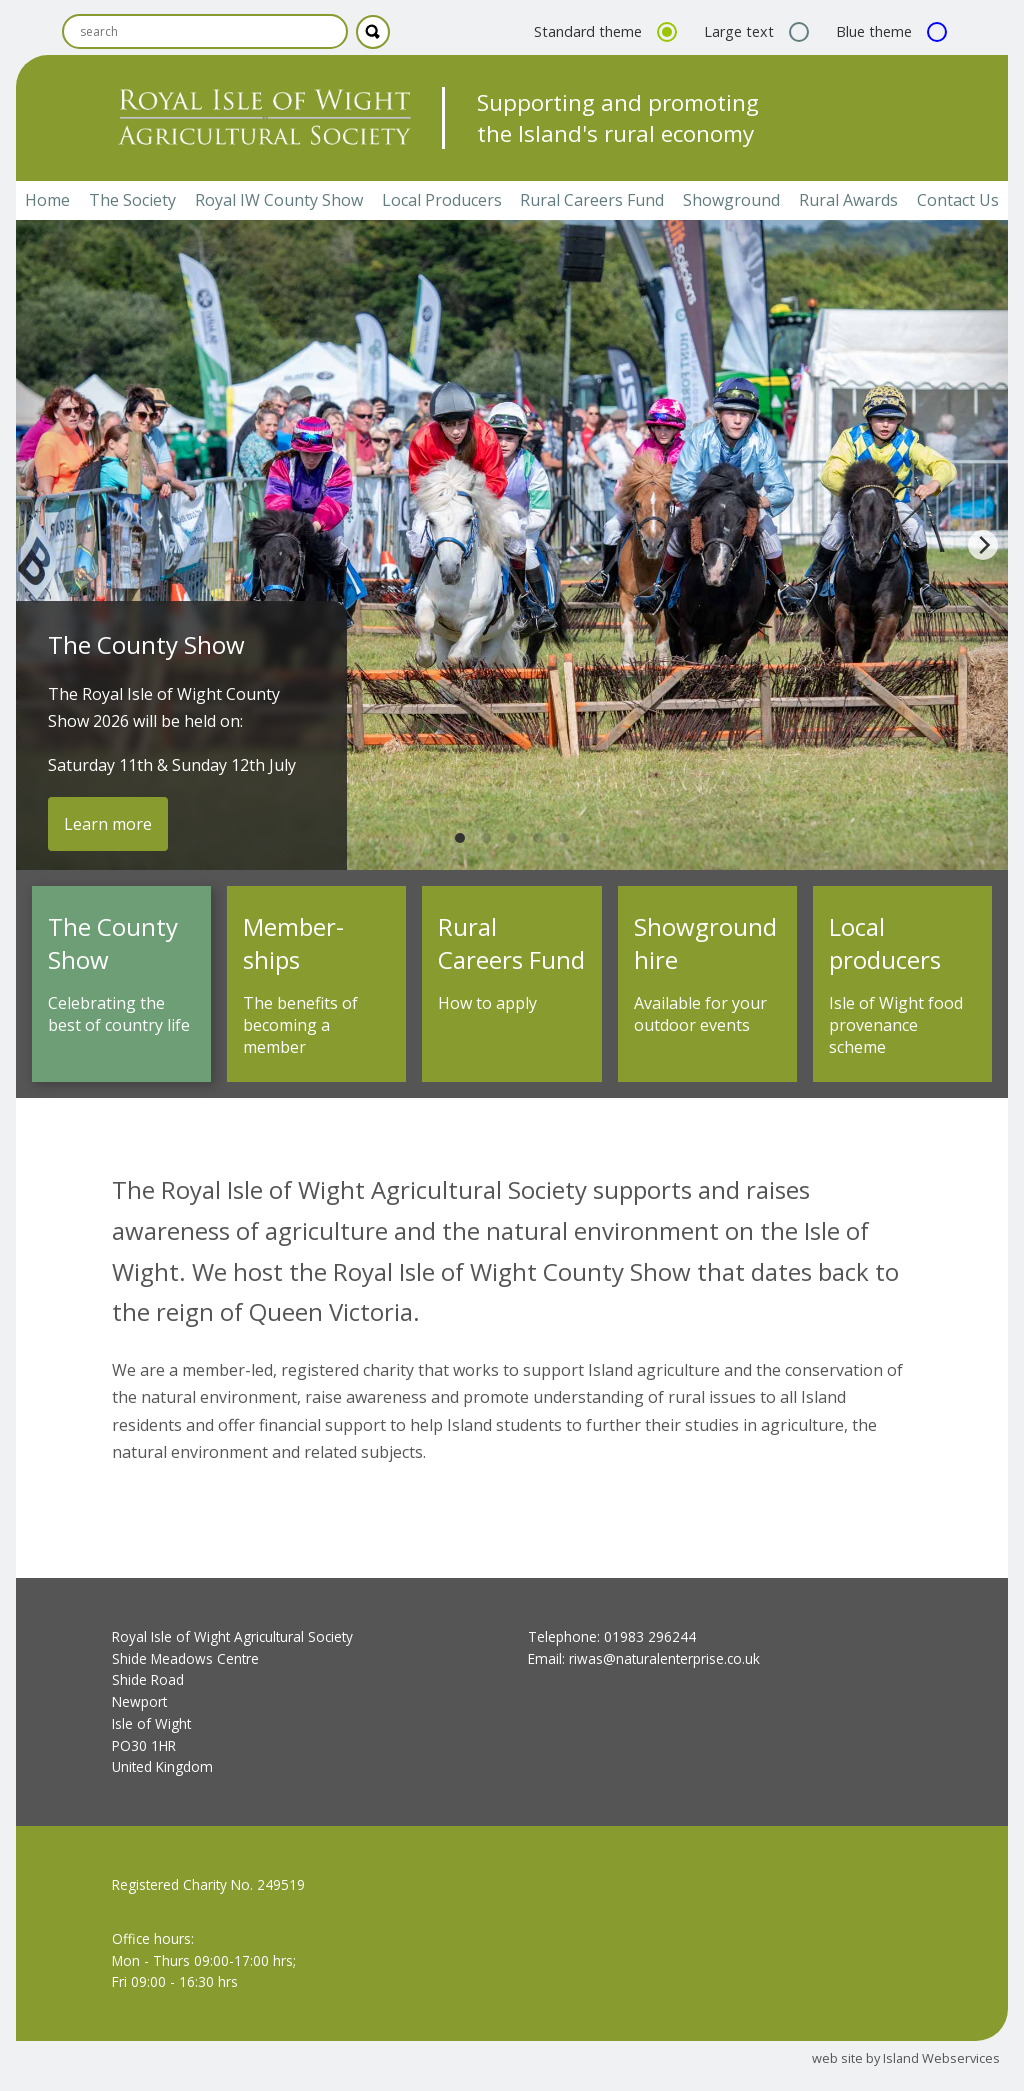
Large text (754, 31)
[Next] (983, 545)
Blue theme (889, 31)
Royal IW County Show (279, 200)
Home (47, 200)
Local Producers (442, 200)
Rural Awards (848, 200)
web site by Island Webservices (906, 2058)
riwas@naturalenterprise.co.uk (664, 1658)
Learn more (108, 824)
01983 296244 (650, 1636)
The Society (132, 200)
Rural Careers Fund (592, 200)
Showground (731, 200)
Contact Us (958, 200)
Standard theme (603, 31)
